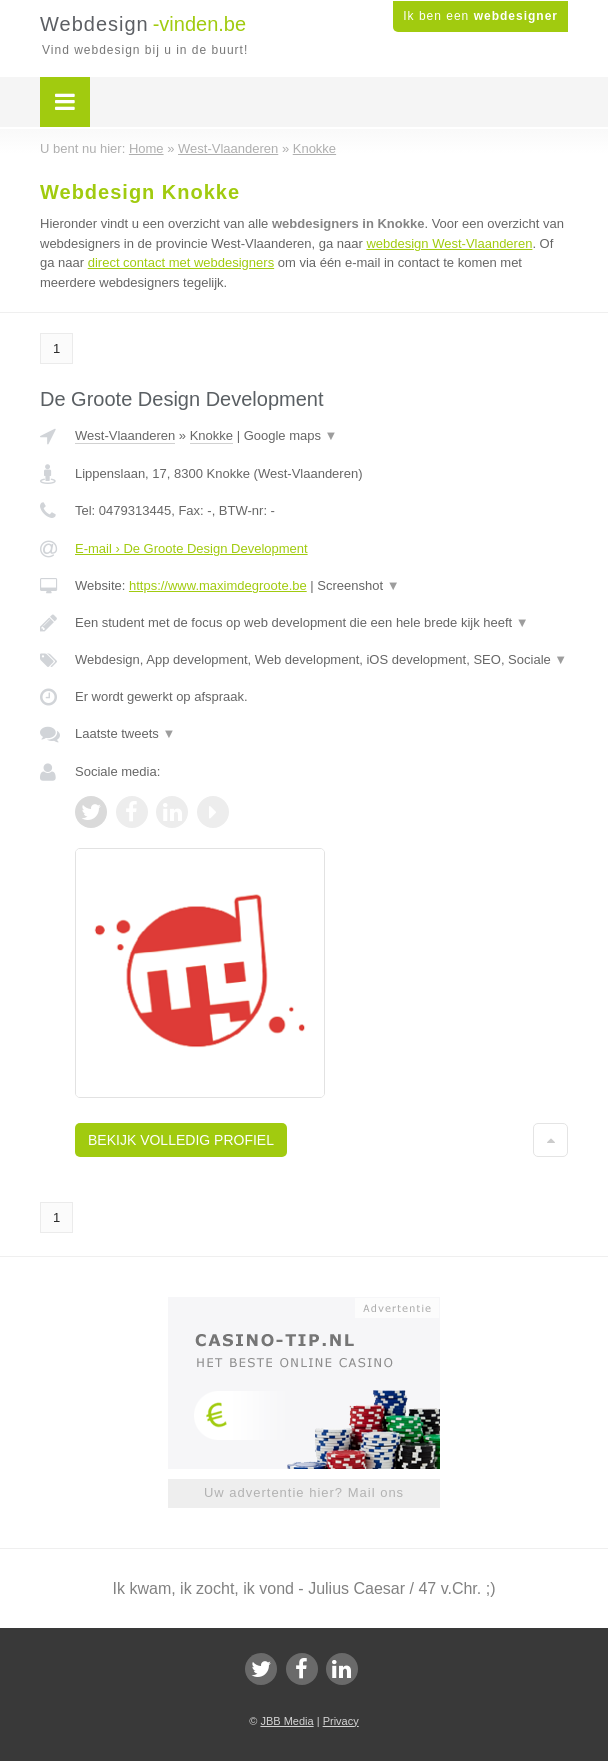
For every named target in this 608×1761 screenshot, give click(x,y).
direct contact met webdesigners (181, 262)
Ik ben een (480, 16)
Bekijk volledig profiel (181, 1140)
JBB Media (286, 1721)
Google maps (291, 435)
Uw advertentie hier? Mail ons (304, 1492)
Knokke (211, 435)
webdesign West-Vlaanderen (449, 243)
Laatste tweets (125, 733)
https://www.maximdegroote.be (218, 585)
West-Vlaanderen (125, 435)
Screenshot (358, 585)
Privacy (341, 1721)
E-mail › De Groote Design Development (191, 548)
